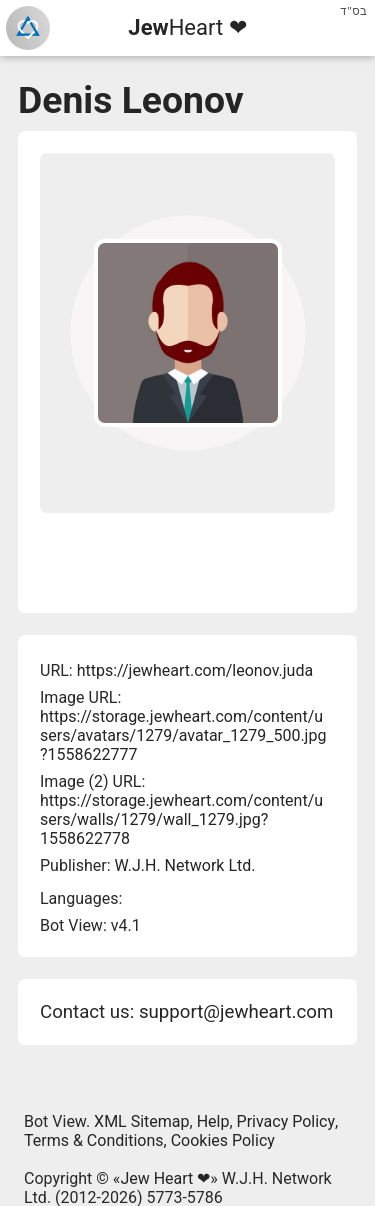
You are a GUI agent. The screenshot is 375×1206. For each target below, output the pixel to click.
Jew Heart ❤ (165, 1178)
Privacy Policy (286, 1121)
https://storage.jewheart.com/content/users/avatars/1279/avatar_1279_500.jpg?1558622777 (183, 735)
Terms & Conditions (94, 1140)
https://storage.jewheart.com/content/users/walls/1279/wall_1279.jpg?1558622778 (181, 819)
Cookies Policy (223, 1140)
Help (213, 1121)
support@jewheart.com (236, 1012)
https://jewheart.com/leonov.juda (195, 670)
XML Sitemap (141, 1121)
